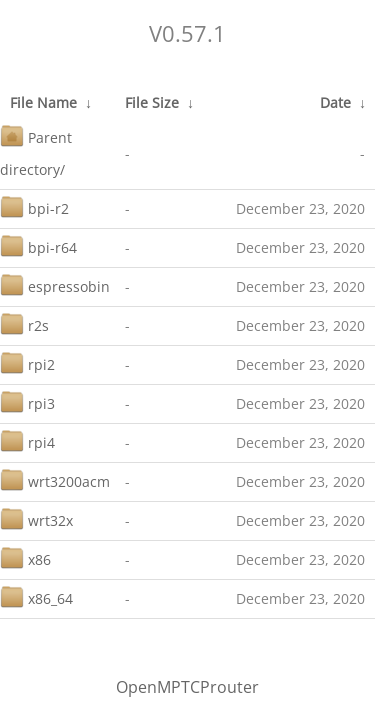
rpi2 (27, 362)
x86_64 (36, 596)
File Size (152, 102)
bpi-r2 (34, 206)
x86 (25, 557)
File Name (43, 102)
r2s (24, 323)
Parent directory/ (36, 151)
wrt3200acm (55, 479)
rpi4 (27, 440)
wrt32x (36, 518)
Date (335, 102)
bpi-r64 (38, 245)
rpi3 (27, 401)
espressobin (55, 284)
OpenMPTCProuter (187, 687)
